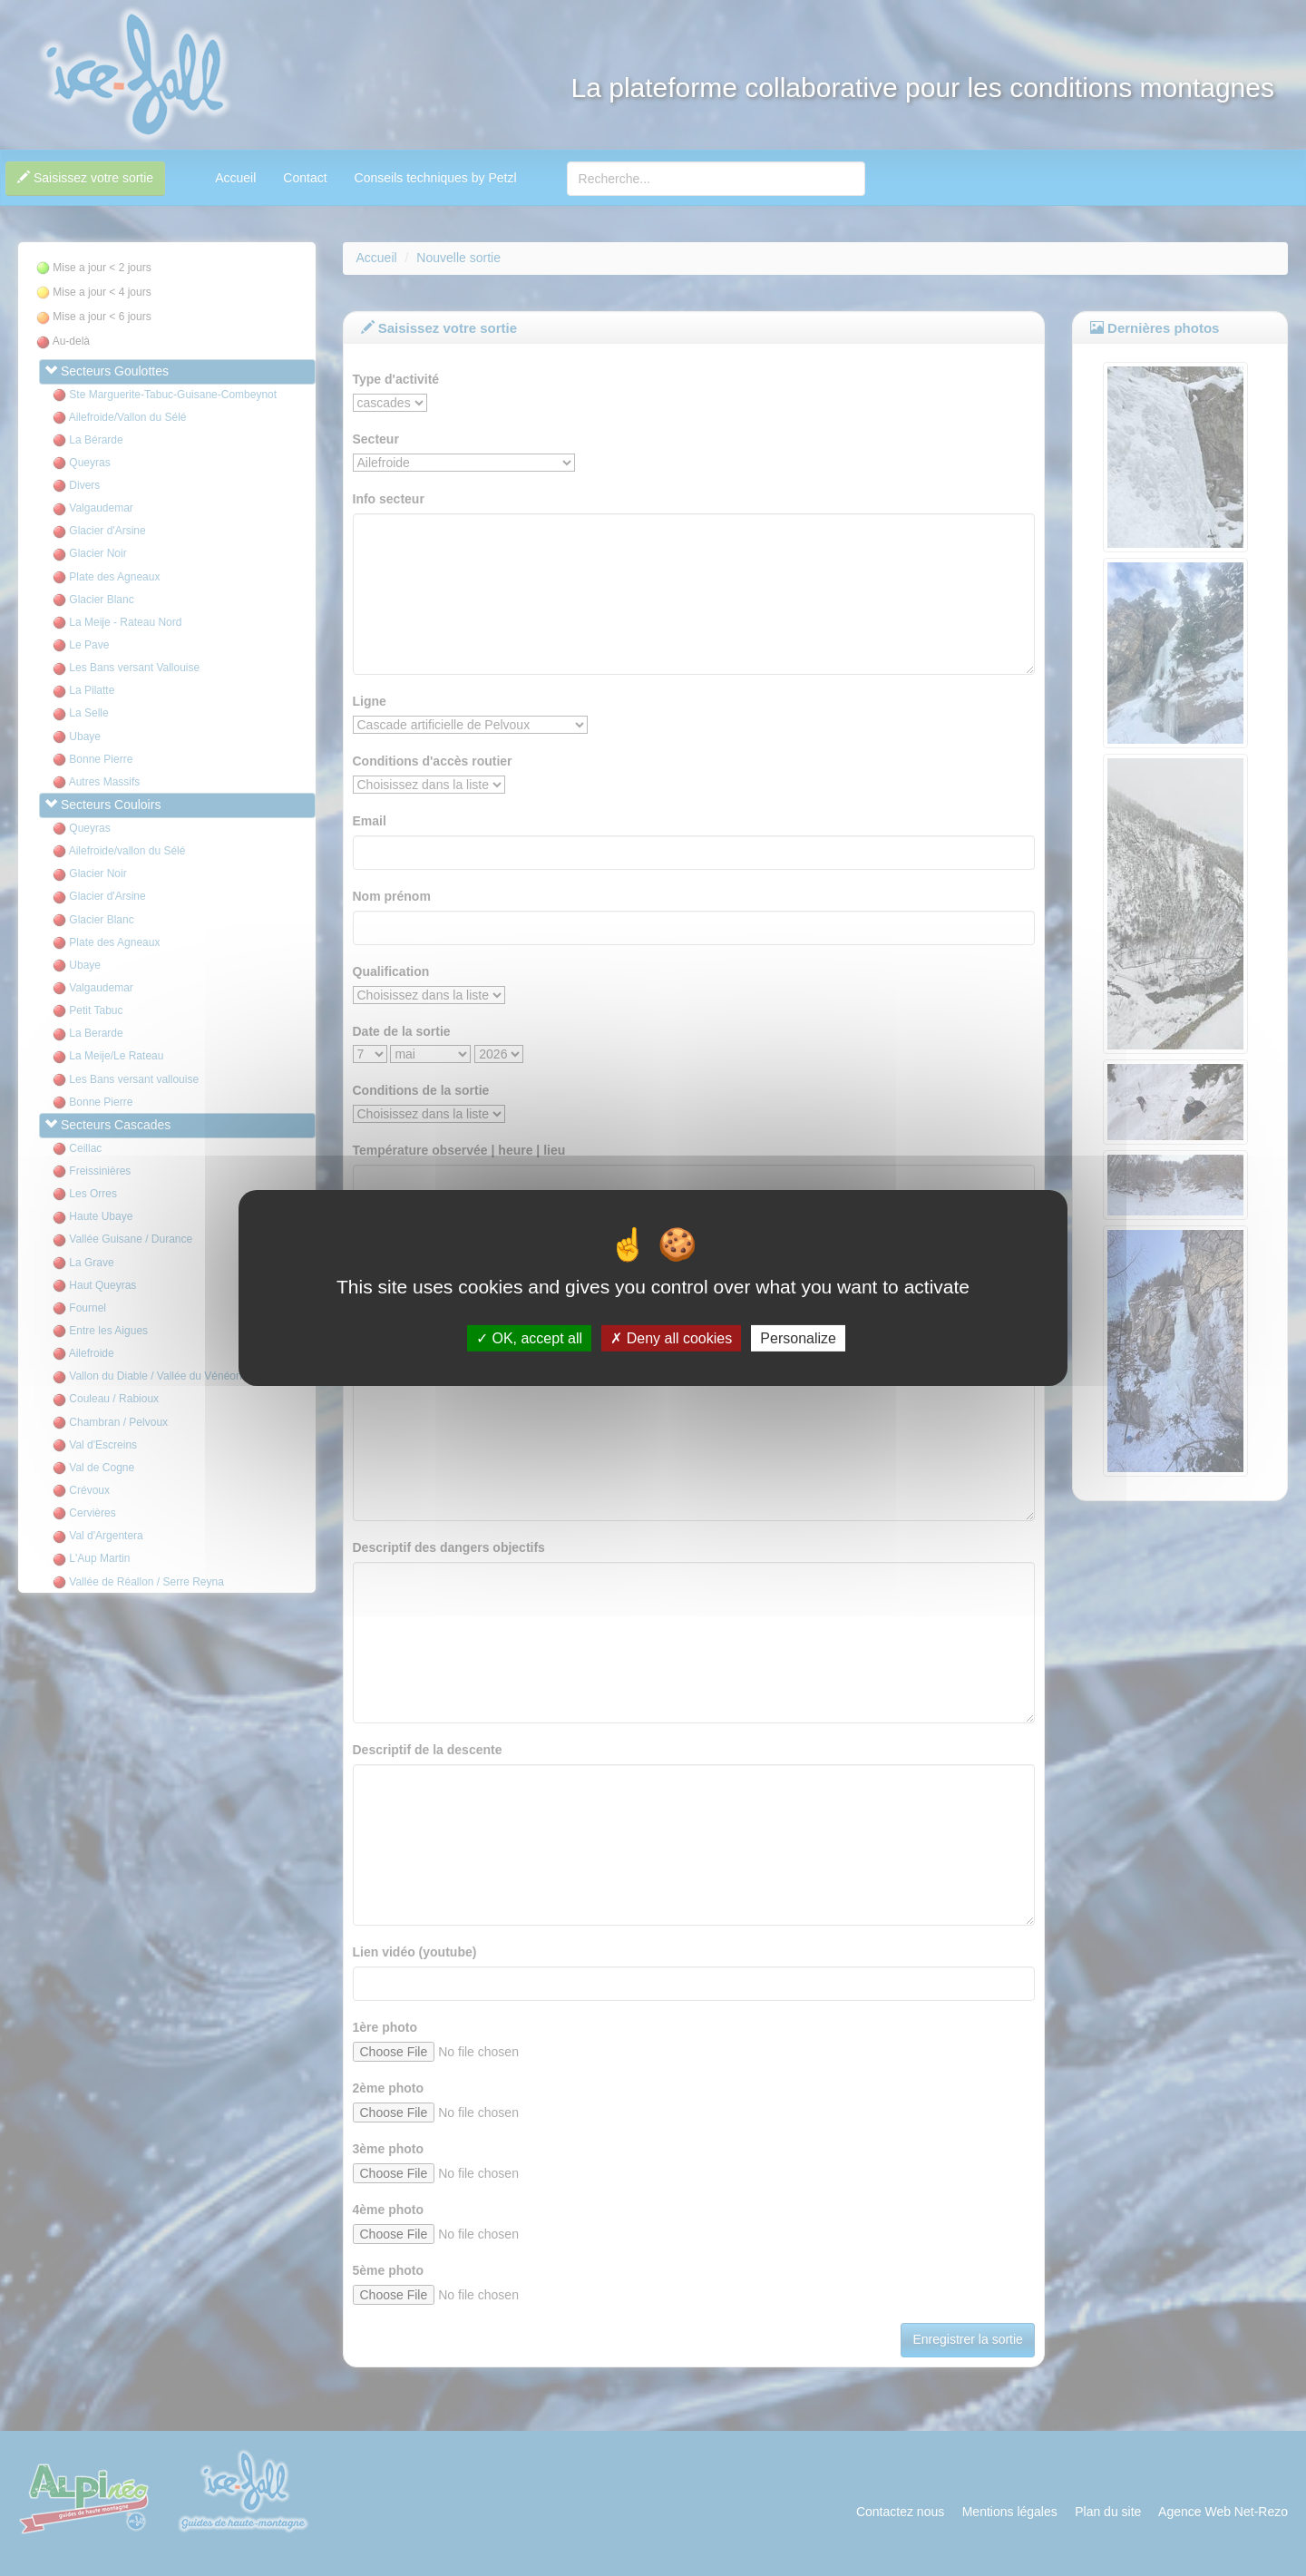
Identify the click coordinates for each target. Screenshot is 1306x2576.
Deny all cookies (671, 1338)
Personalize (798, 1338)
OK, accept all (529, 1338)
